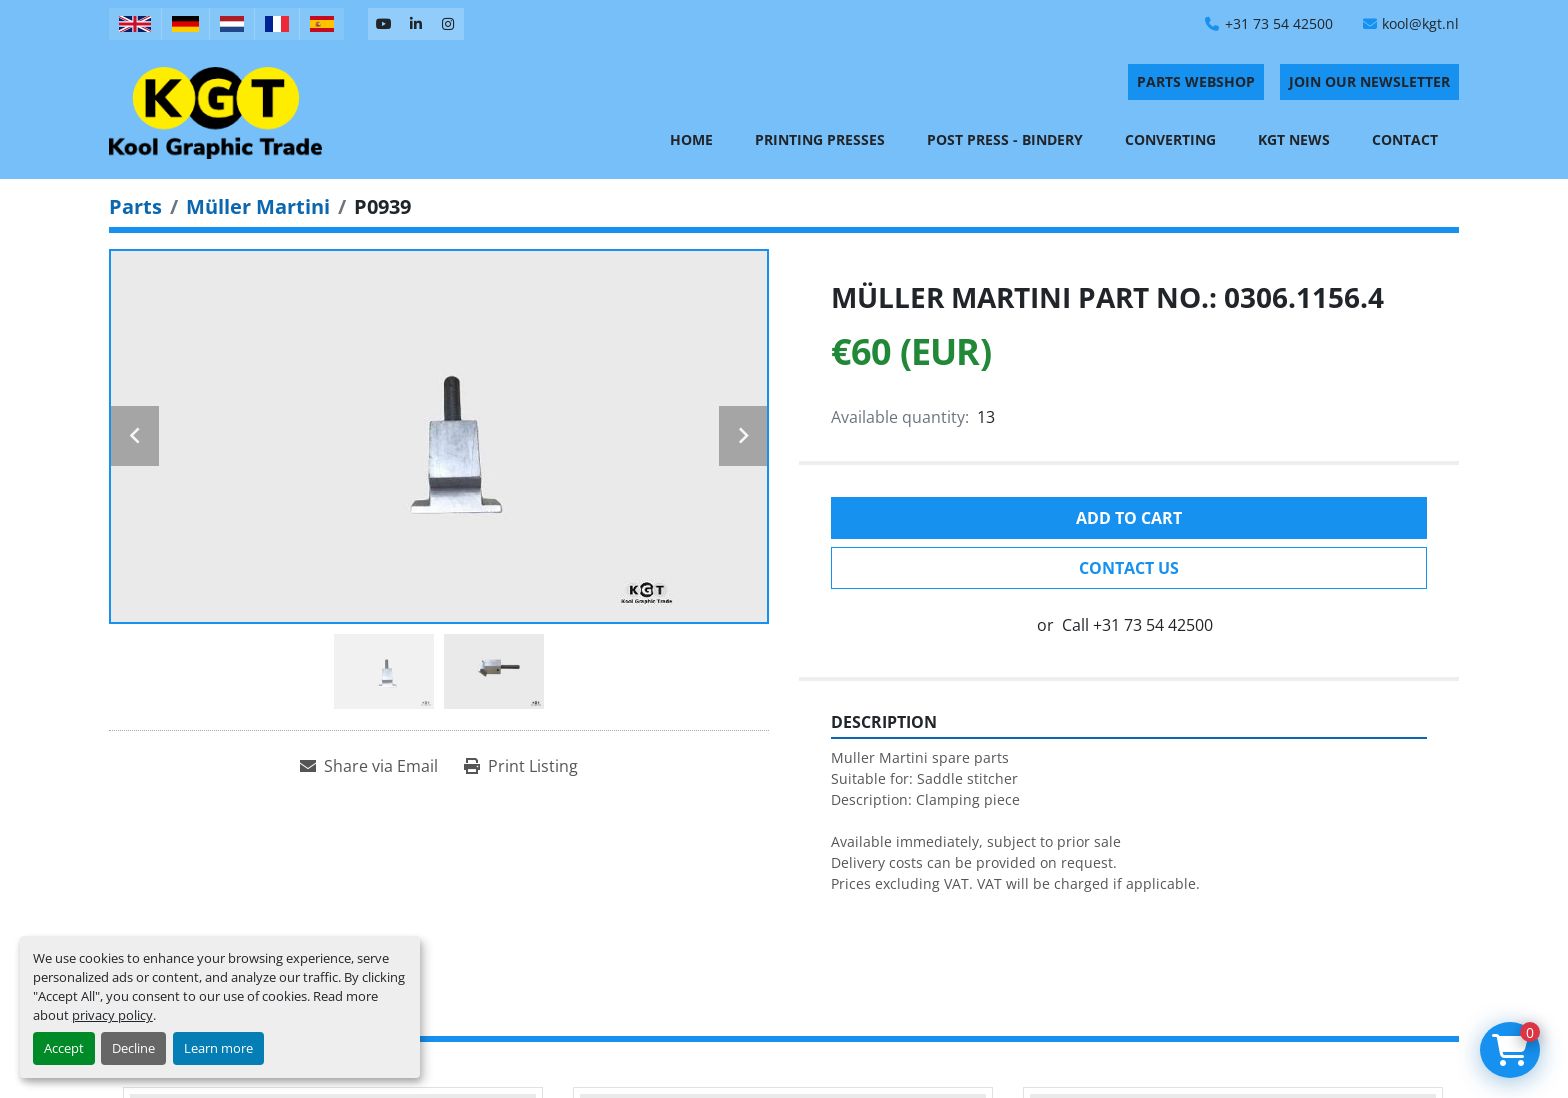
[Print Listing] (521, 766)
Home (691, 139)
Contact (1405, 139)
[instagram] (448, 24)
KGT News (1294, 139)
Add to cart (1129, 518)
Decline (133, 1048)
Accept (64, 1048)
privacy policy (112, 1015)
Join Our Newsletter (1369, 81)
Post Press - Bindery (1005, 139)
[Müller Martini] (258, 206)
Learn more (218, 1048)
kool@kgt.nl (1420, 23)
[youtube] (384, 24)
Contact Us (1129, 568)
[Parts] (135, 206)
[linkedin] (416, 24)
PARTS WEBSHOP (1196, 81)
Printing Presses (820, 139)
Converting (1170, 139)
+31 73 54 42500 (1279, 23)
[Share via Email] (369, 766)
